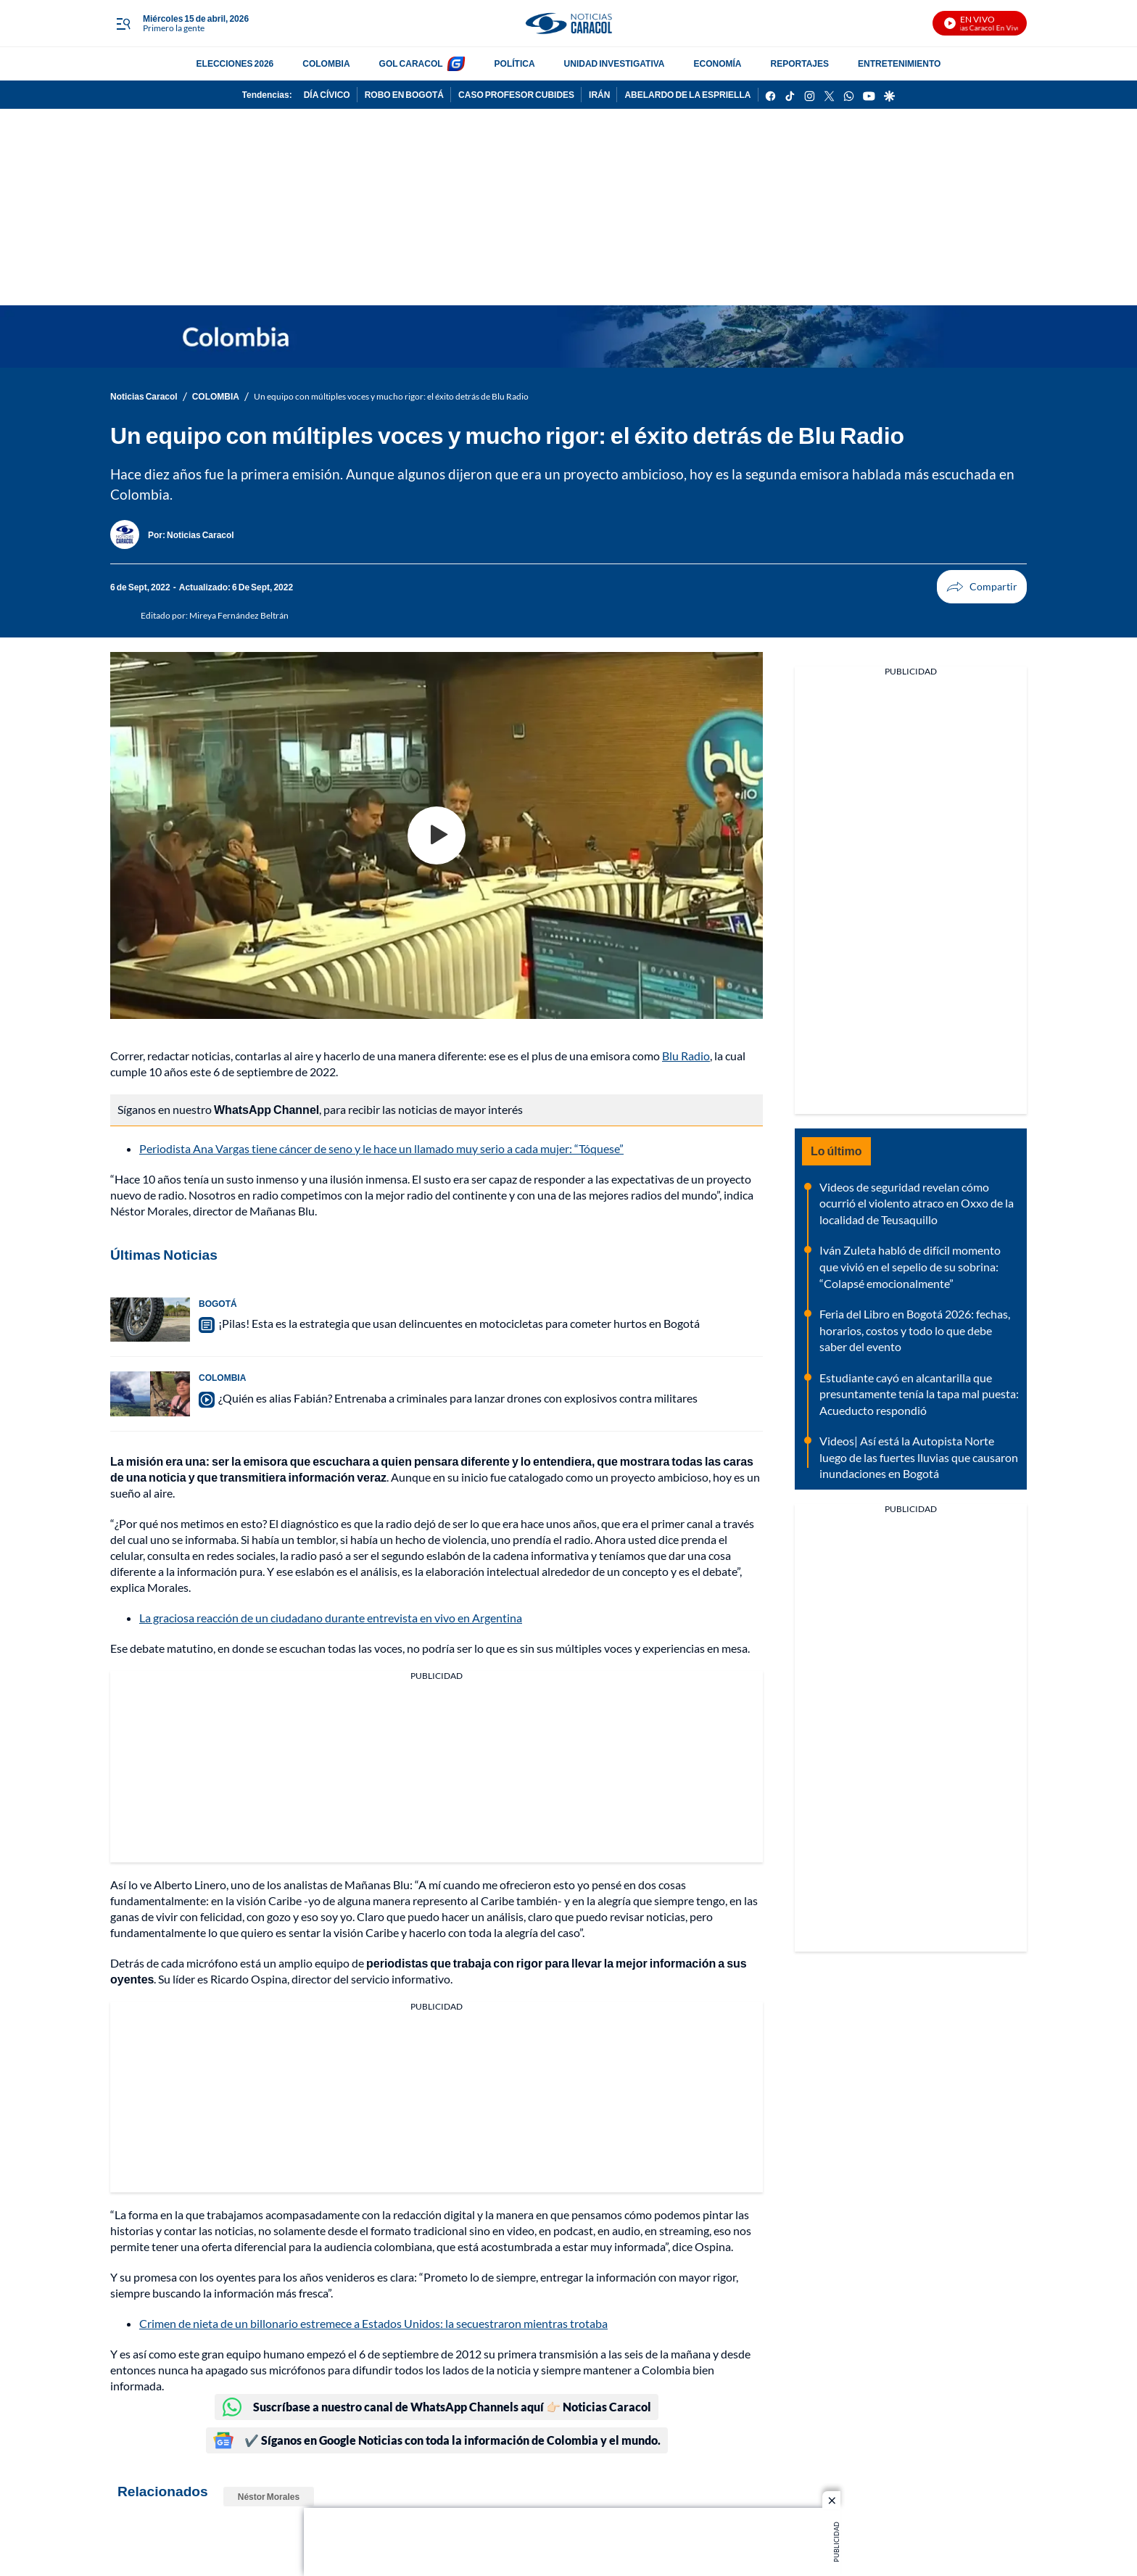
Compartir (955, 587)
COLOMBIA (326, 63)
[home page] (568, 23)
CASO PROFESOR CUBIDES (516, 94)
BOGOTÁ (218, 1303)
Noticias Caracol (144, 396)
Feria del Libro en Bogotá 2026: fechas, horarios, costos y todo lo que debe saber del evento (914, 1330)
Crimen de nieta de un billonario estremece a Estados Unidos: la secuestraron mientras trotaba (373, 2323)
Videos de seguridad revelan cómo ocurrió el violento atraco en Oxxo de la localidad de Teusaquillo (916, 1203)
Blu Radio (686, 1055)
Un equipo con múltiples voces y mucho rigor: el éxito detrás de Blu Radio (391, 396)
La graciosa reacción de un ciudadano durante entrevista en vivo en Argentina (330, 1618)
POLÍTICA (515, 63)
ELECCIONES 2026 (235, 63)
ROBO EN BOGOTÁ (404, 94)
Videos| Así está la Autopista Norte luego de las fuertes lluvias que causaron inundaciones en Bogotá (918, 1457)
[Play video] (437, 835)
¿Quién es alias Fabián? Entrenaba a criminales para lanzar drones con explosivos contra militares (458, 1398)
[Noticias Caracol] (200, 534)
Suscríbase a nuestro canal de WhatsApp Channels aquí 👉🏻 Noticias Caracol (436, 2407)
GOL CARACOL (411, 63)
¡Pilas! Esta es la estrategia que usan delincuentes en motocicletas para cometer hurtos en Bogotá (459, 1323)
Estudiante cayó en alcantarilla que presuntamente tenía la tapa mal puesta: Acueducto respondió (919, 1394)
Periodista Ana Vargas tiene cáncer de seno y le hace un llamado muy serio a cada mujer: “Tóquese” (381, 1148)
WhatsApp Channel (266, 1109)
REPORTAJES (800, 63)
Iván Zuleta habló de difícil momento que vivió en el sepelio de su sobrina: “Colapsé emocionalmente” (910, 1266)
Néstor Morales (268, 2496)
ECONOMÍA (718, 63)
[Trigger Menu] (123, 24)
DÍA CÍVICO (327, 94)
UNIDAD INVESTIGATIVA (614, 63)
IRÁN (599, 94)
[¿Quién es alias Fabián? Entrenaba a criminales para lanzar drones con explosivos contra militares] (150, 1393)
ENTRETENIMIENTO (899, 63)
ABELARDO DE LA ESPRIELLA (687, 94)
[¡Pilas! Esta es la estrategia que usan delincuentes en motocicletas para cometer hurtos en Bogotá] (150, 1319)
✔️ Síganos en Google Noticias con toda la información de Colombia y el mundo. (437, 2440)
